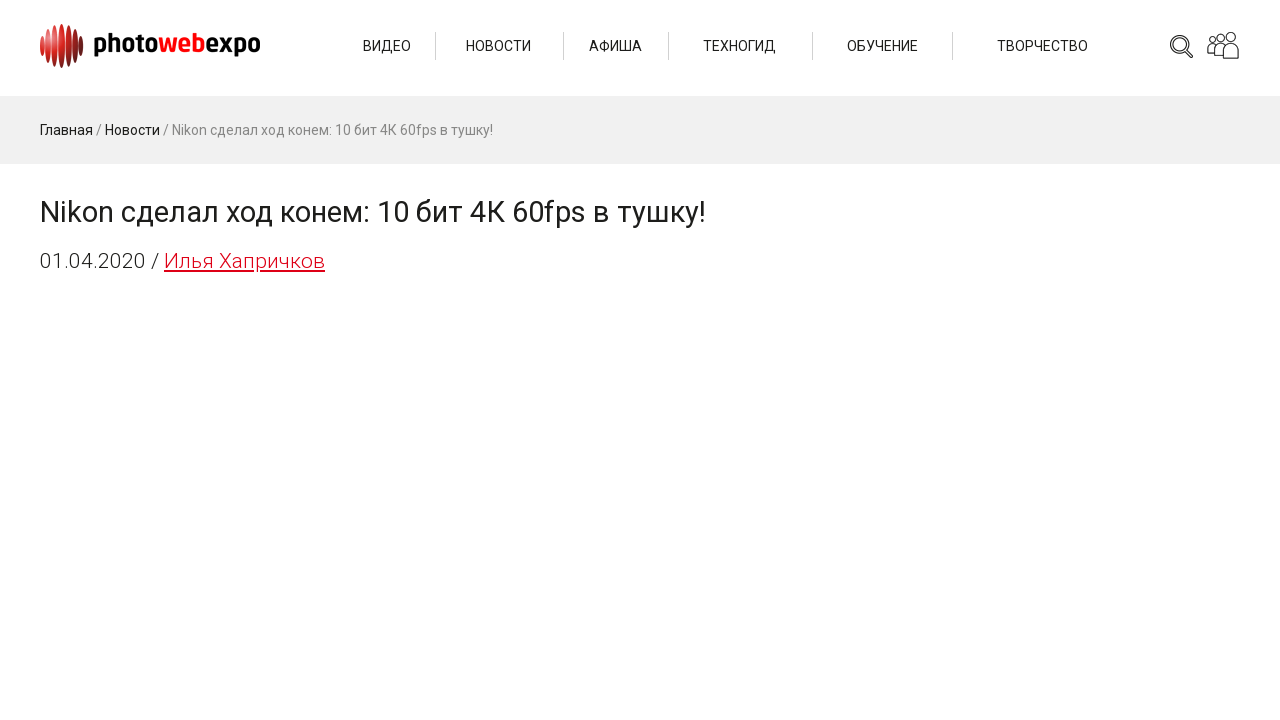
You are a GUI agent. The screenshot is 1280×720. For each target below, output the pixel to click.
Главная (66, 130)
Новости (498, 46)
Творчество (1042, 46)
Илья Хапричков (244, 261)
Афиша (615, 46)
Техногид (739, 46)
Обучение (882, 46)
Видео (387, 46)
